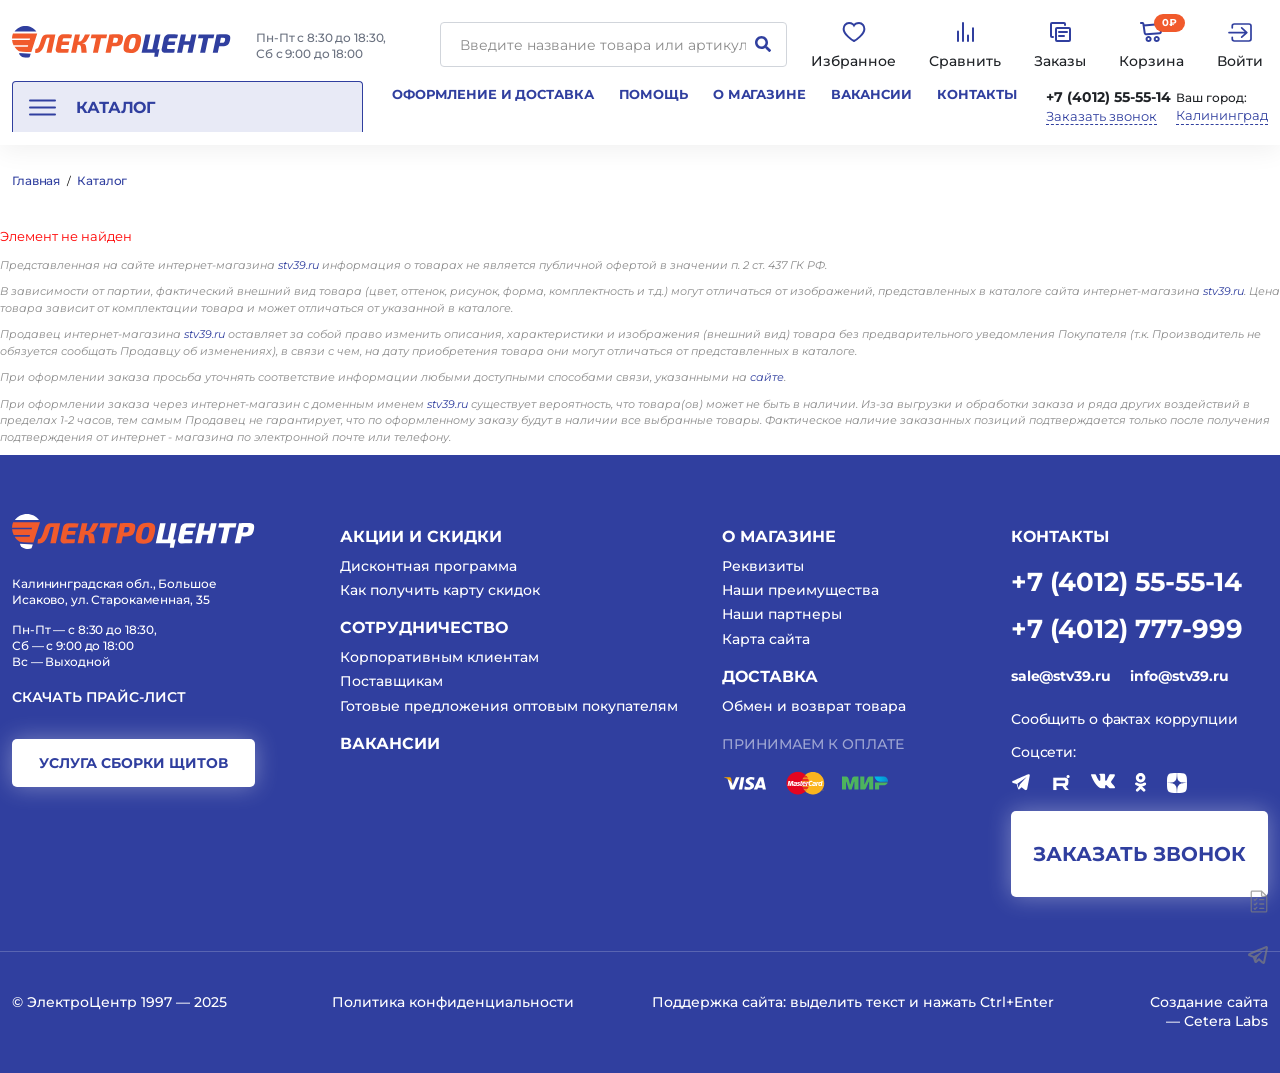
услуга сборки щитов (133, 763)
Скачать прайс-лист (99, 697)
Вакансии (871, 94)
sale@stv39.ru (1060, 676)
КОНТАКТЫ (1060, 536)
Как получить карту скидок (440, 590)
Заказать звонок (1101, 116)
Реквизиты (763, 566)
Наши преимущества (800, 590)
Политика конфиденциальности (453, 1002)
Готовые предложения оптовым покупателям (509, 706)
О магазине (759, 94)
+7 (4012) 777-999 (1127, 627)
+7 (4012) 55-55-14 (1108, 97)
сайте (767, 377)
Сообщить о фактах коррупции (1124, 719)
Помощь (653, 94)
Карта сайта (766, 639)
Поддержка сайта (717, 1002)
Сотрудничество (424, 627)
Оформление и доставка (492, 94)
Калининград (1222, 115)
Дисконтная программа (428, 566)
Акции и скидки (421, 536)
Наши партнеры (782, 614)
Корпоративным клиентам (439, 657)
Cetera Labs (1226, 1021)
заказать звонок (1139, 854)
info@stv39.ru (1179, 676)
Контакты (977, 94)
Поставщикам (391, 681)
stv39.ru (298, 265)
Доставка (770, 676)
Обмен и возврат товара (814, 706)
